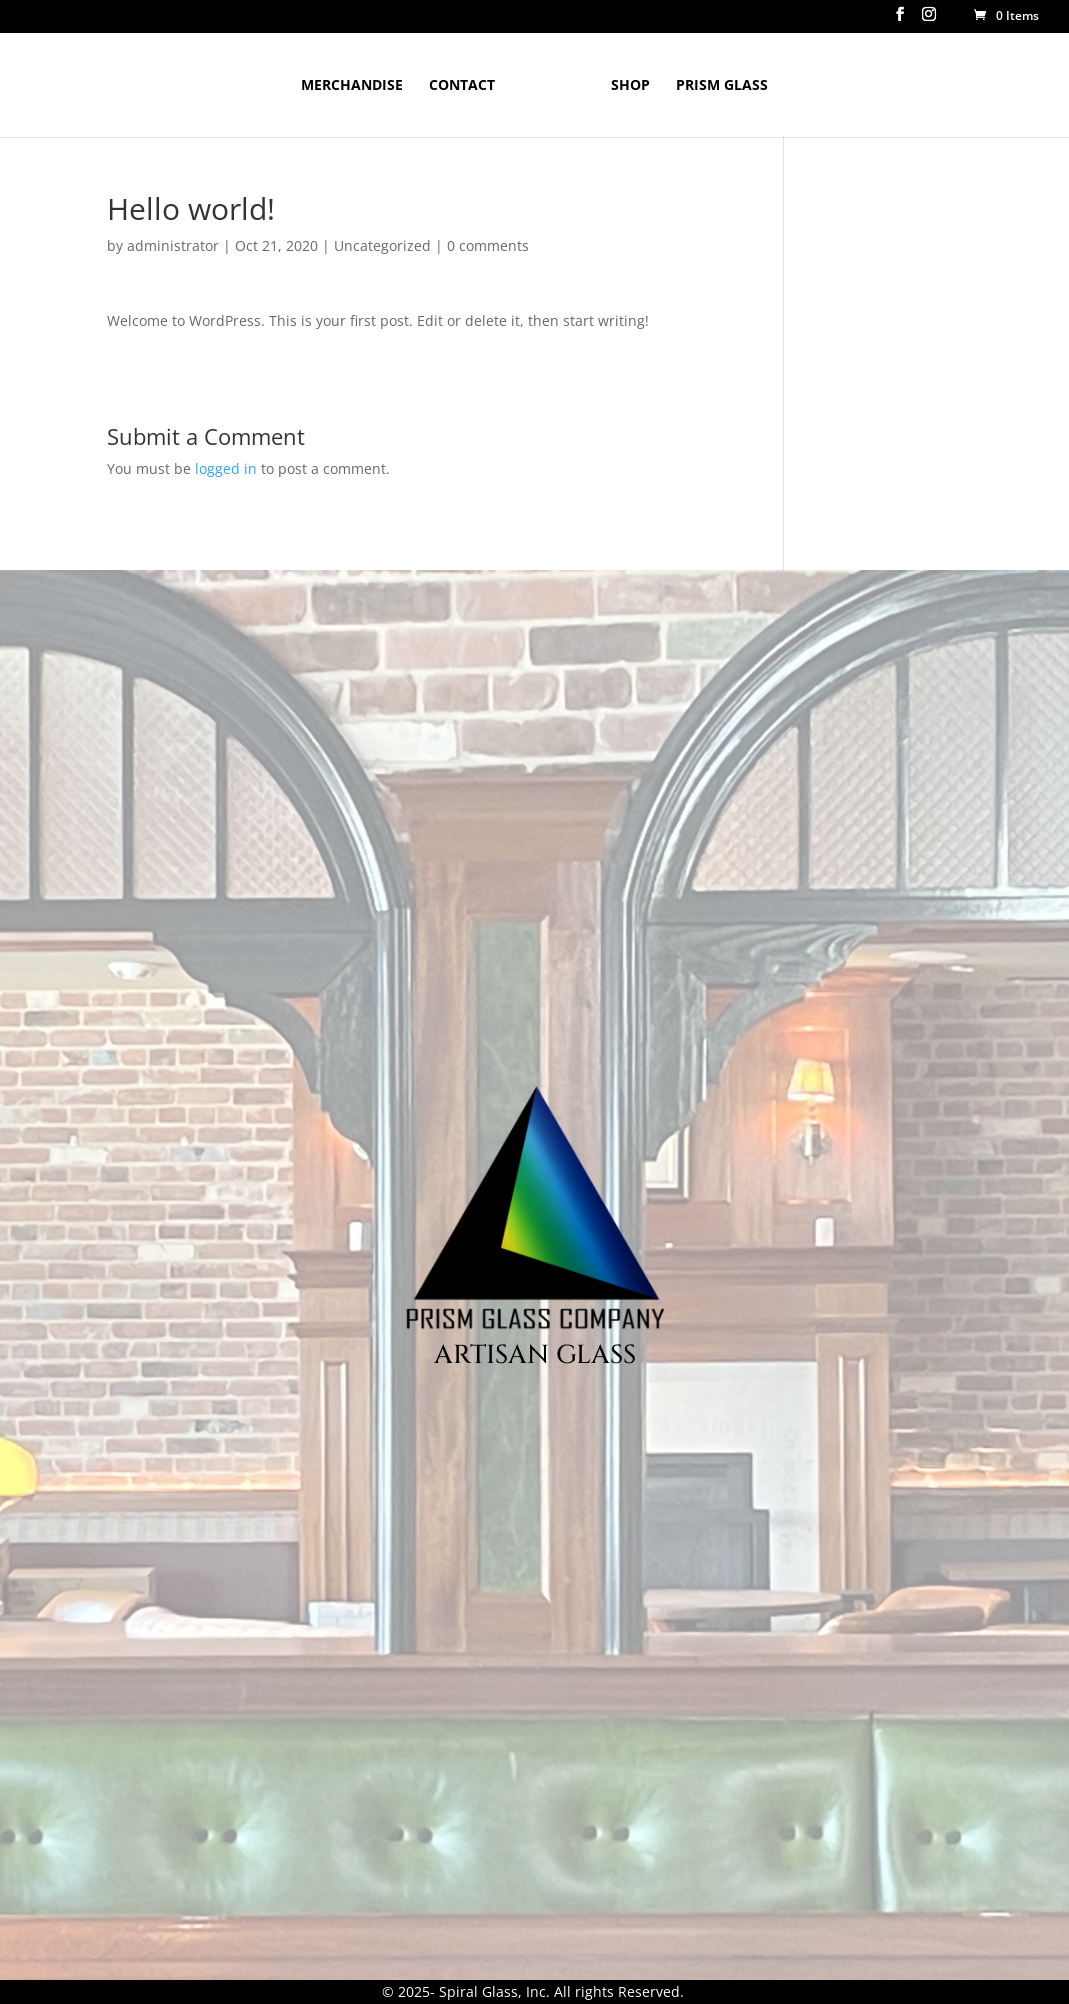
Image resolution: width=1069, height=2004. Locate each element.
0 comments (488, 245)
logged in (226, 468)
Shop (630, 86)
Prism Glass (722, 86)
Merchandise (352, 86)
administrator (173, 245)
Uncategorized (382, 245)
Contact (462, 86)
